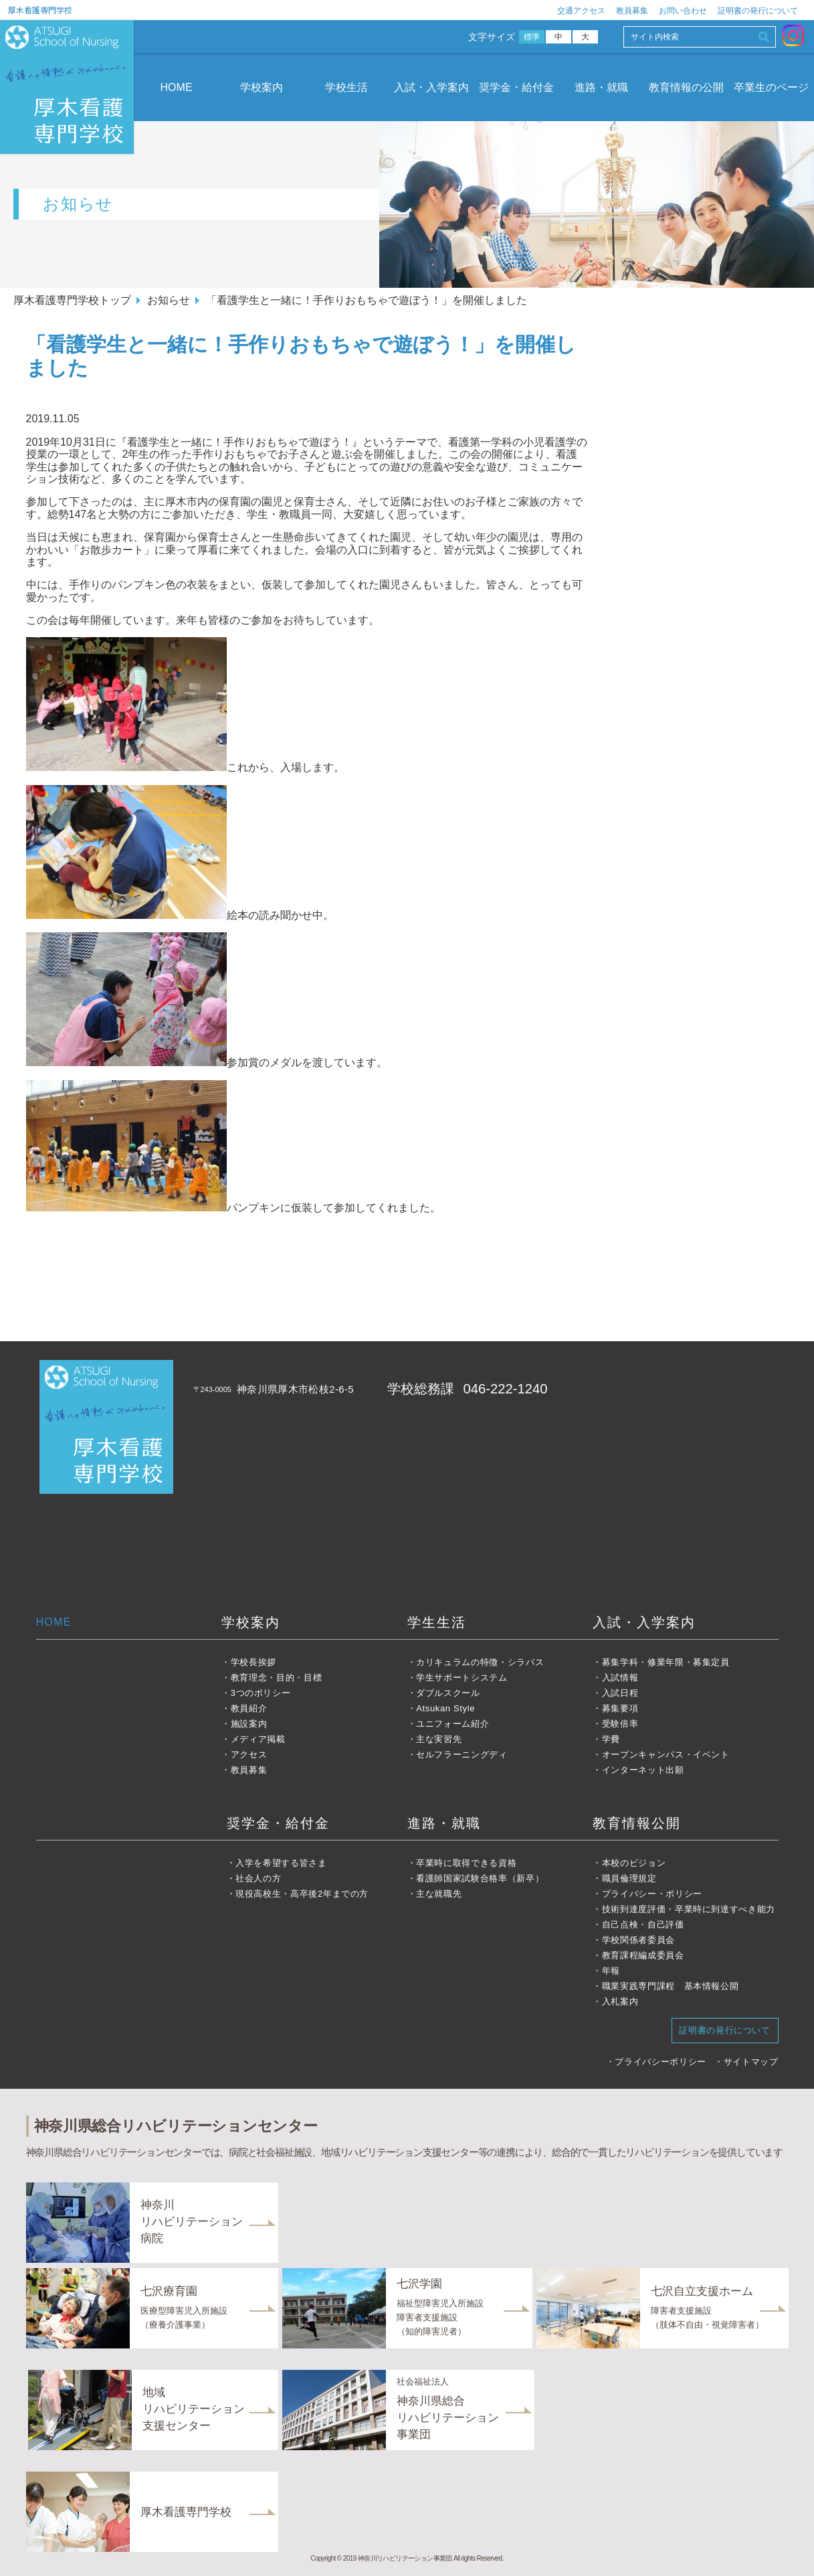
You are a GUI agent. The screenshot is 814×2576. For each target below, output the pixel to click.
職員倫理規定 (629, 1878)
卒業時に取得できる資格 (466, 1863)
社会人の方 (258, 1878)
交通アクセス (581, 11)
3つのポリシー (261, 1693)
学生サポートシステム (462, 1677)
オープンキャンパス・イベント (666, 1754)
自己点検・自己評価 (643, 1924)
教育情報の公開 (686, 87)
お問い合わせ (683, 11)
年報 (611, 1971)
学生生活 (436, 1622)
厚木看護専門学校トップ (72, 300)
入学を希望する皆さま (281, 1863)
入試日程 (620, 1693)
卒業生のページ (771, 87)
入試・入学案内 (431, 87)
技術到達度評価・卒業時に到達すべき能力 (688, 1909)
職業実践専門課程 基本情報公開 (670, 1986)
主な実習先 (439, 1739)
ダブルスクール (448, 1693)
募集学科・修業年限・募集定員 (666, 1662)
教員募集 (632, 11)
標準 (532, 36)
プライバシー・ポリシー (652, 1894)
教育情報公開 (637, 1823)
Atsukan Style (445, 1708)
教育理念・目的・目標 (276, 1677)
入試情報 (620, 1677)
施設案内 (249, 1724)
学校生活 (346, 87)
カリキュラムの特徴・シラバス (480, 1662)
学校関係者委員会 (638, 1940)
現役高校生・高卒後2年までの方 (302, 1894)
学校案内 (261, 87)
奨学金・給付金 (516, 87)
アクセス (249, 1754)
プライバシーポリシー (660, 2062)
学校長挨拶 (253, 1662)
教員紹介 (249, 1708)
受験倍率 (620, 1724)
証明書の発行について (758, 11)
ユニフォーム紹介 (452, 1724)
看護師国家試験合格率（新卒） (480, 1878)
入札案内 (620, 2001)
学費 (611, 1739)
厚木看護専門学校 (40, 9)
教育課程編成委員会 (643, 1955)
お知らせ (168, 300)
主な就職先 (439, 1894)
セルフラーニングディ (462, 1754)
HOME (177, 87)
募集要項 (620, 1708)
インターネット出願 (643, 1770)
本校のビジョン (634, 1863)
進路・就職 (601, 87)
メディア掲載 (258, 1739)
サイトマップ (751, 2062)
